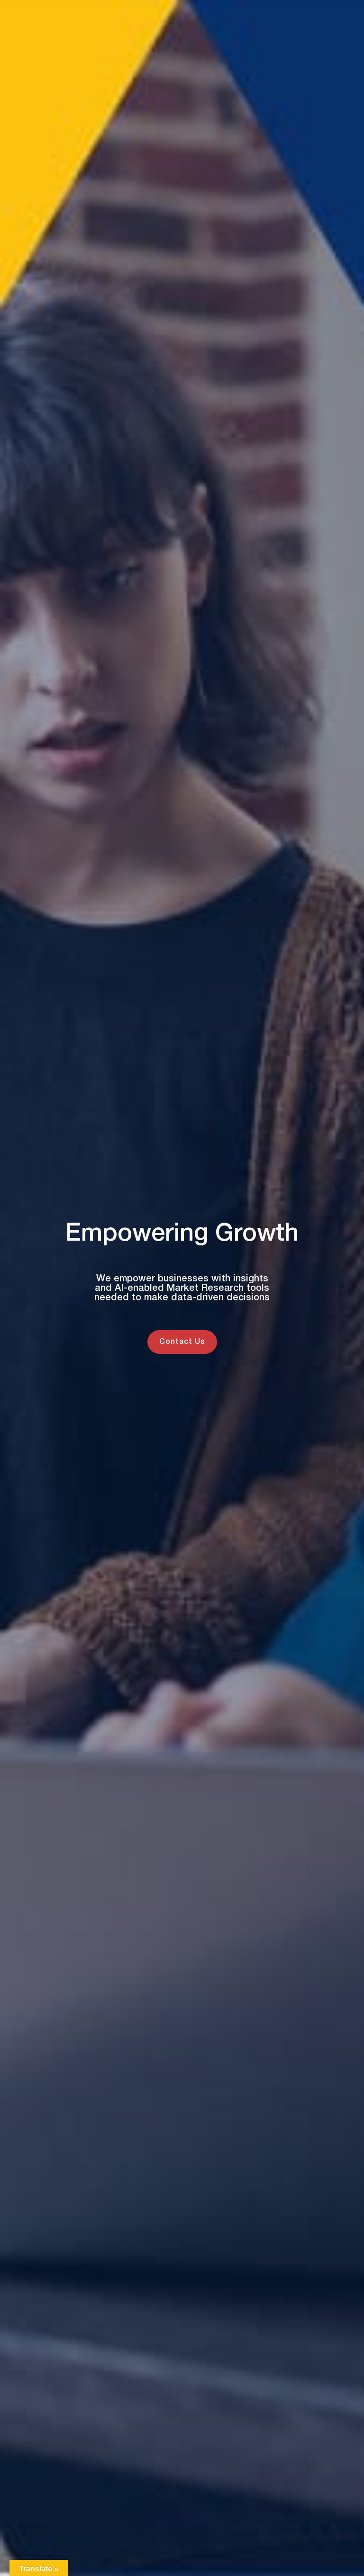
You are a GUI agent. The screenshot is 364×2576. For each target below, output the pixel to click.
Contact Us (182, 1342)
